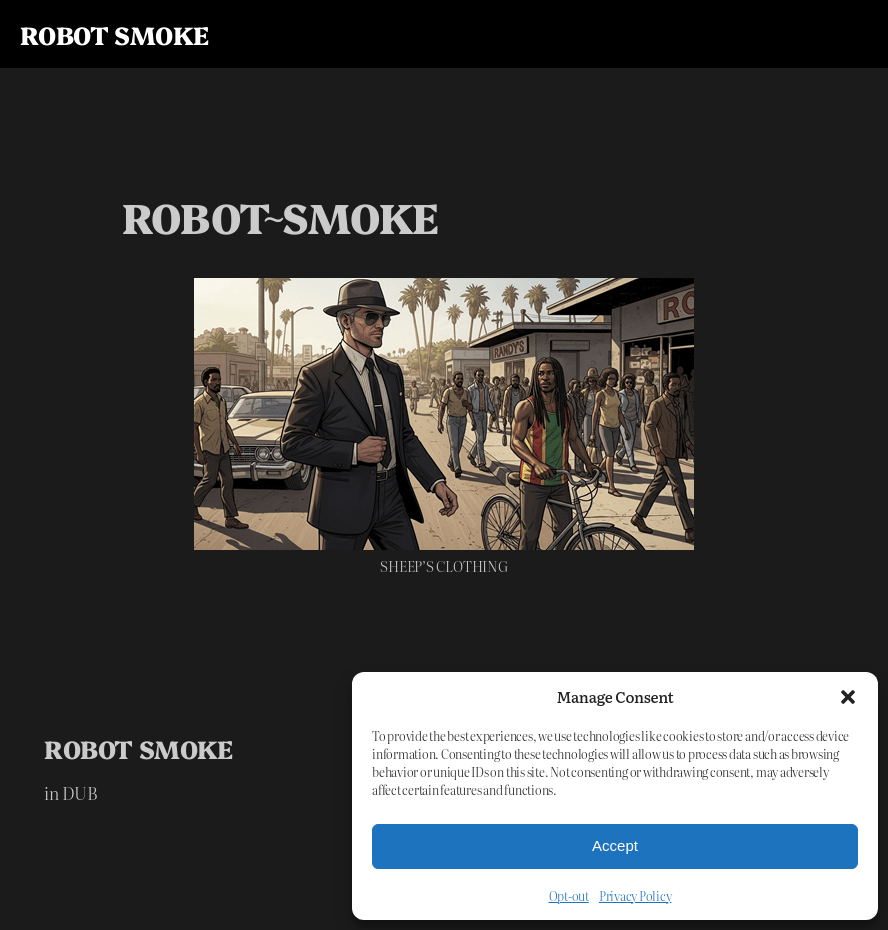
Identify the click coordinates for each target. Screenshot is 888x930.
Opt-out (569, 896)
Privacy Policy (635, 896)
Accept (615, 845)
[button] (848, 697)
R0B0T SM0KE (114, 34)
